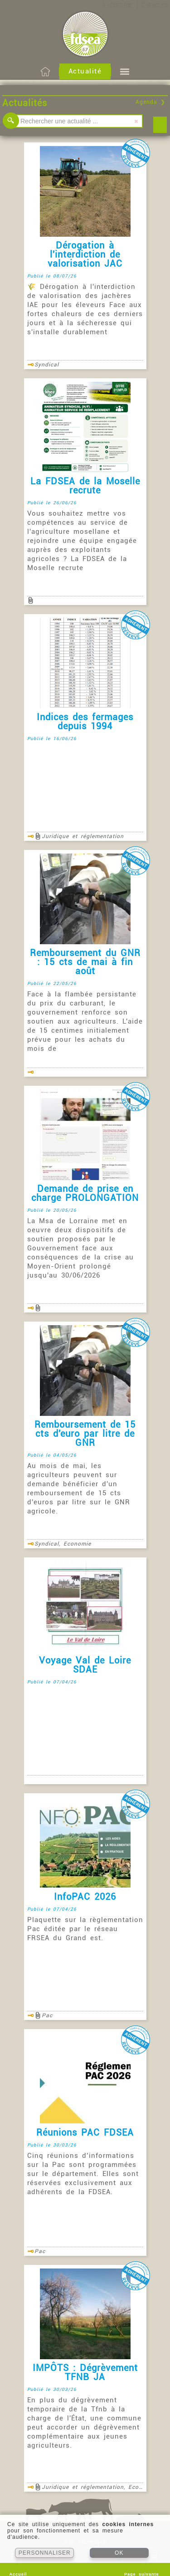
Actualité (85, 71)
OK (119, 2553)
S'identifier (117, 4)
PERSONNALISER (45, 2553)
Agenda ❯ (150, 102)
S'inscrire (154, 4)
